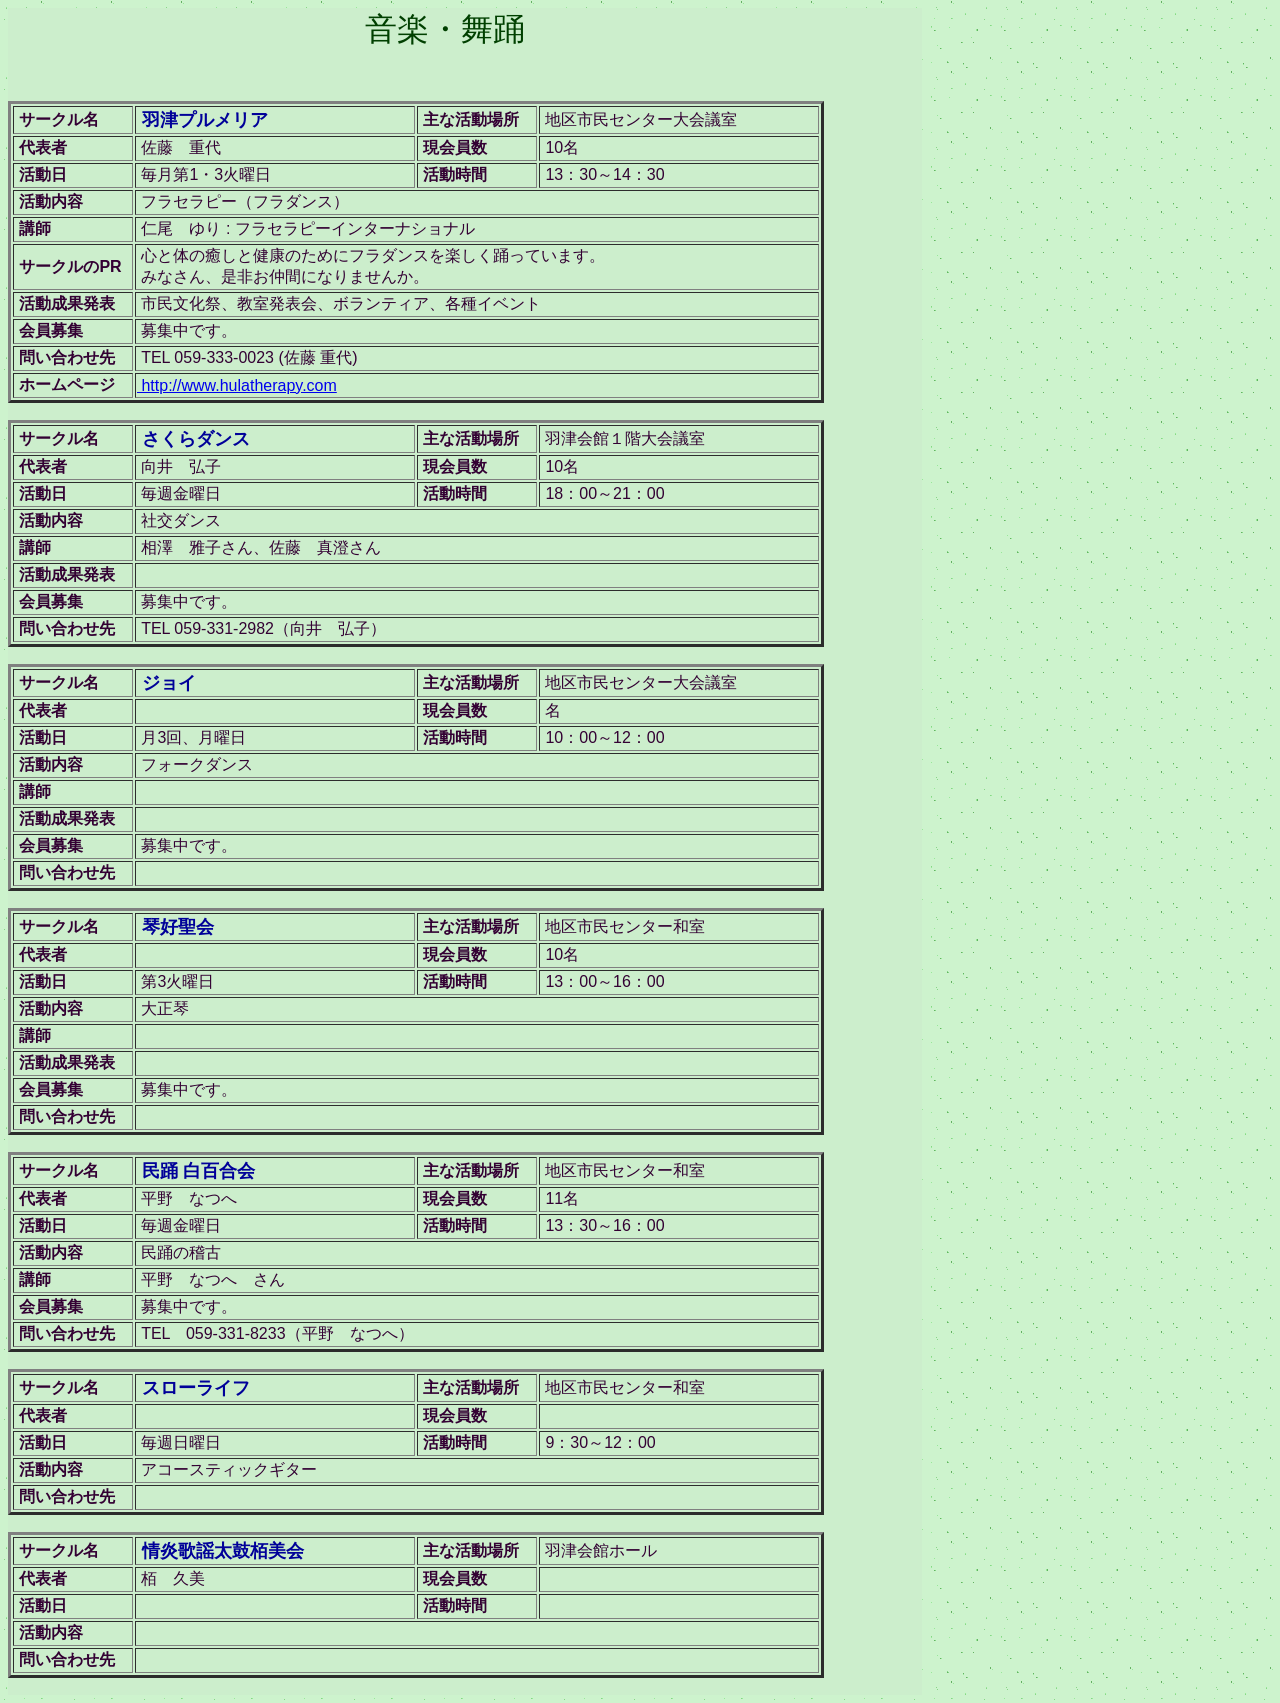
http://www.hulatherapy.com (237, 385)
